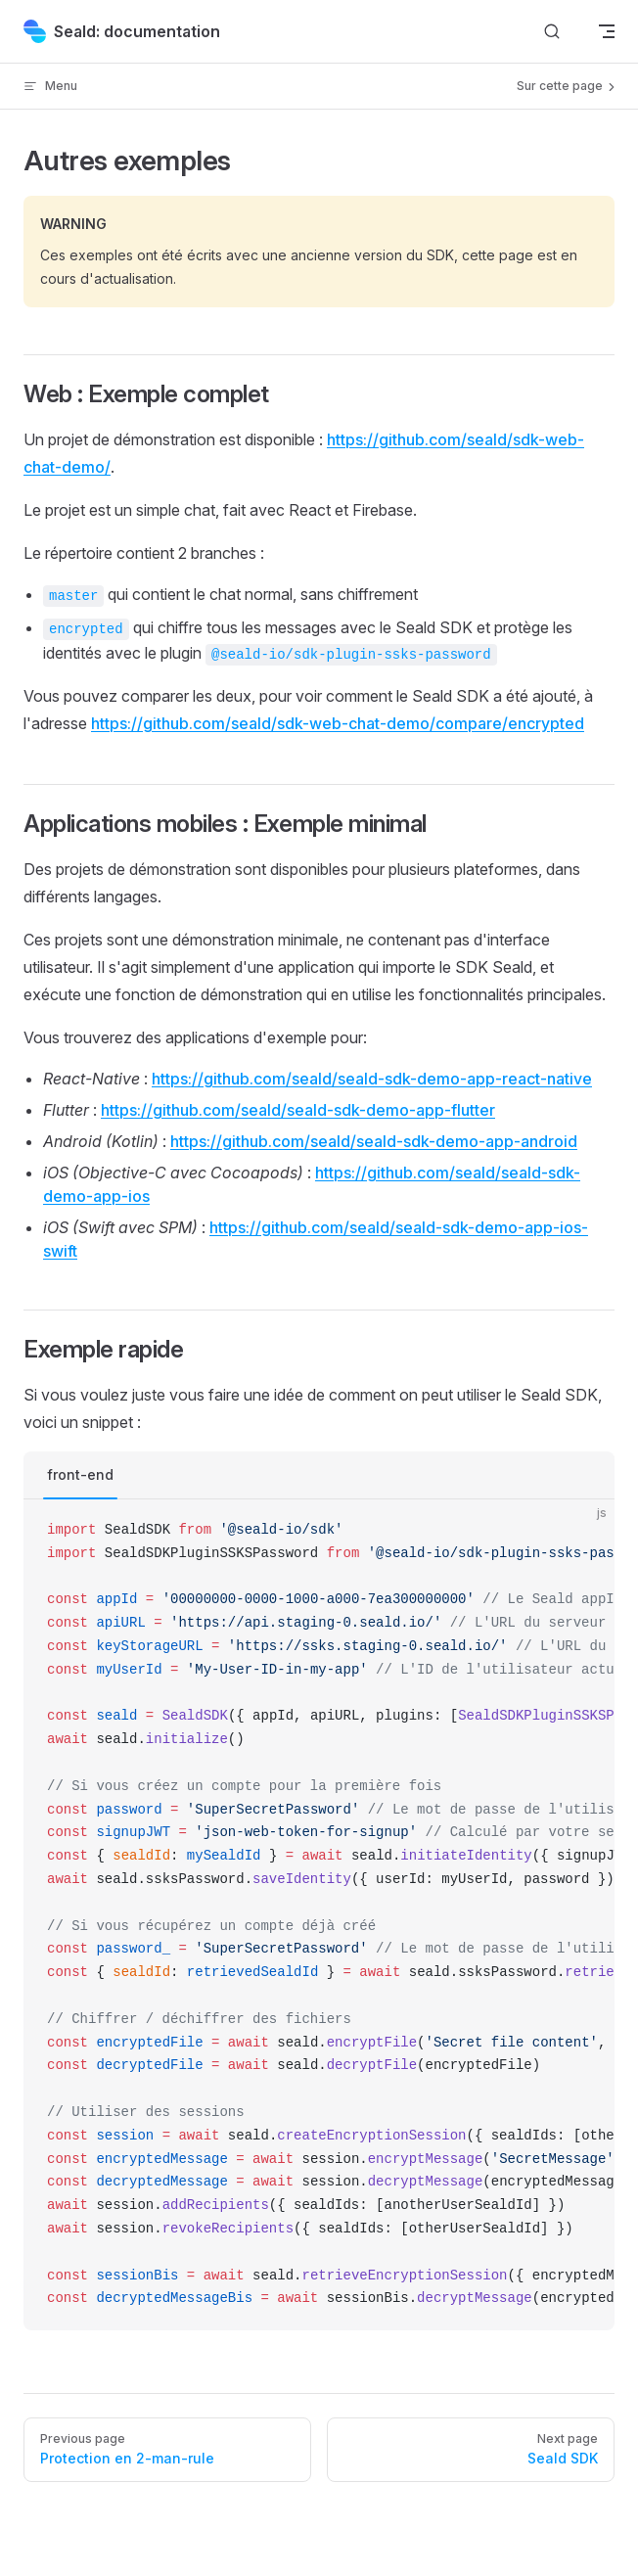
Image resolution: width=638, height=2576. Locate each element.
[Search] (551, 32)
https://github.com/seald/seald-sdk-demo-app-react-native (372, 1078)
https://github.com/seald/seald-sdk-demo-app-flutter (298, 1110)
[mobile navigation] (606, 31)
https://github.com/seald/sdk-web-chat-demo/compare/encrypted (337, 723)
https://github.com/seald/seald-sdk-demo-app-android (373, 1141)
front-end (80, 1474)
